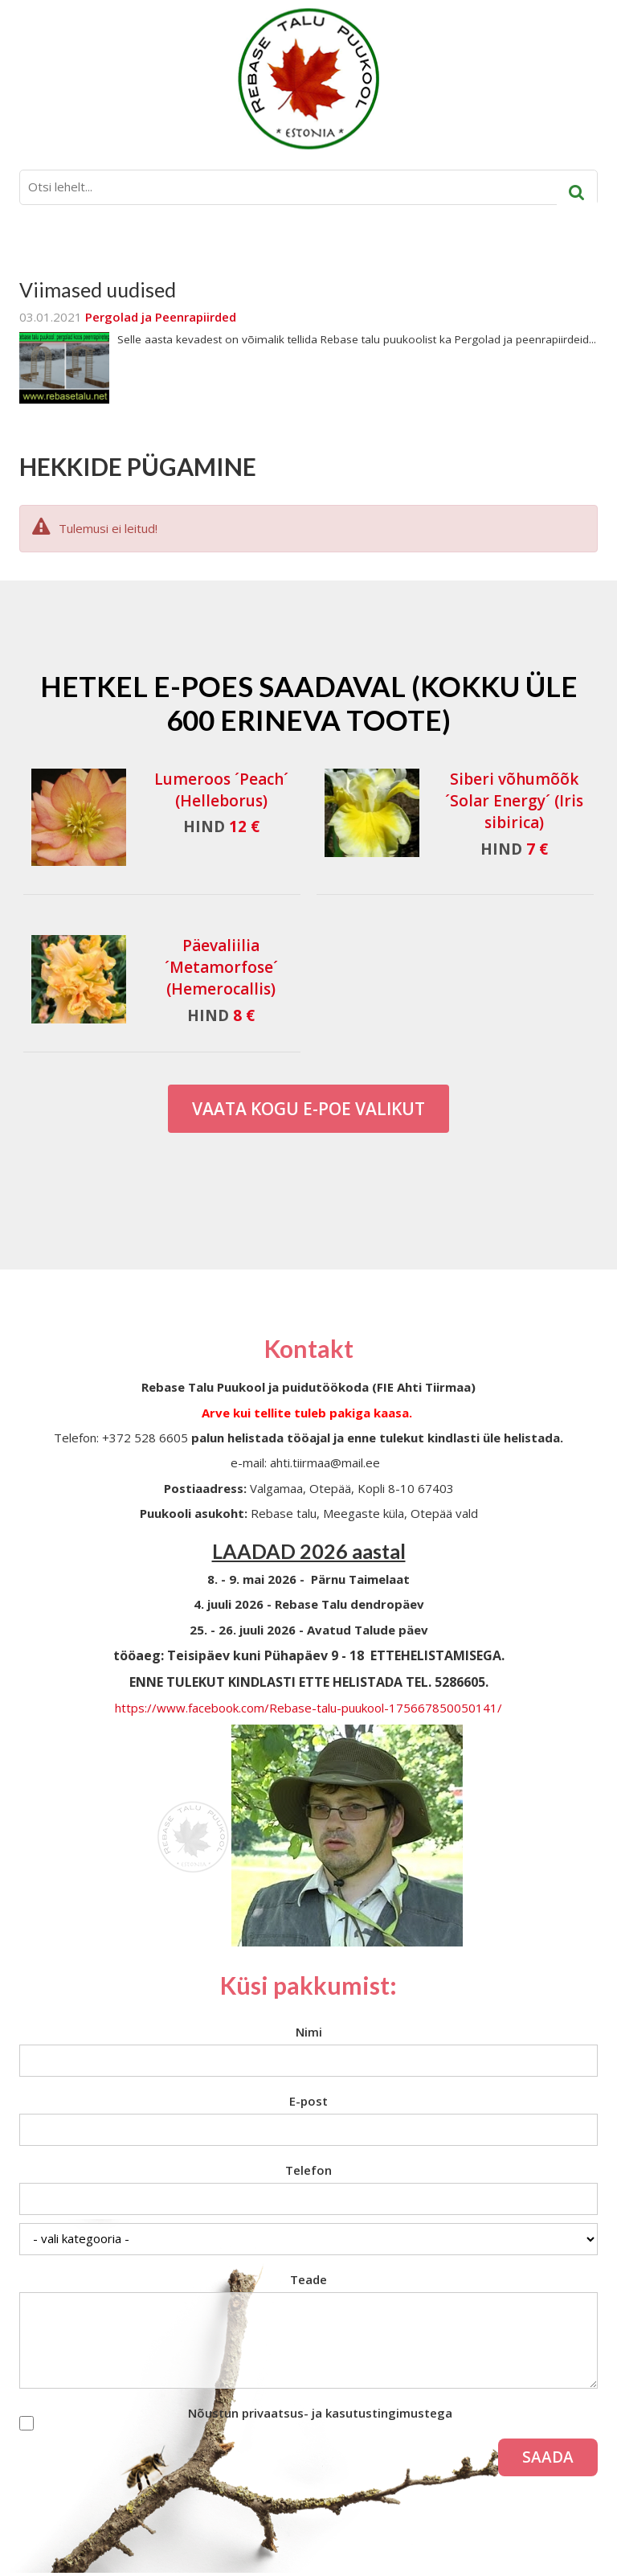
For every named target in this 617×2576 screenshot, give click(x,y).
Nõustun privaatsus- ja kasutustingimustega (320, 2413)
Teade (308, 2279)
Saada (548, 2457)
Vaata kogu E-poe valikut (308, 1108)
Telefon (308, 2170)
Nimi (309, 2032)
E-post (308, 2101)
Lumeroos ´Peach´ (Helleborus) (221, 790)
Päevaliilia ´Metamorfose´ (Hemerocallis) (221, 967)
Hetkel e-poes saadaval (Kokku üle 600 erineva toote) (309, 702)
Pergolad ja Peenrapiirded (160, 317)
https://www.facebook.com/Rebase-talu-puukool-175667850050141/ (308, 1708)
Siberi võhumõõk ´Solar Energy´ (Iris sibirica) (514, 801)
